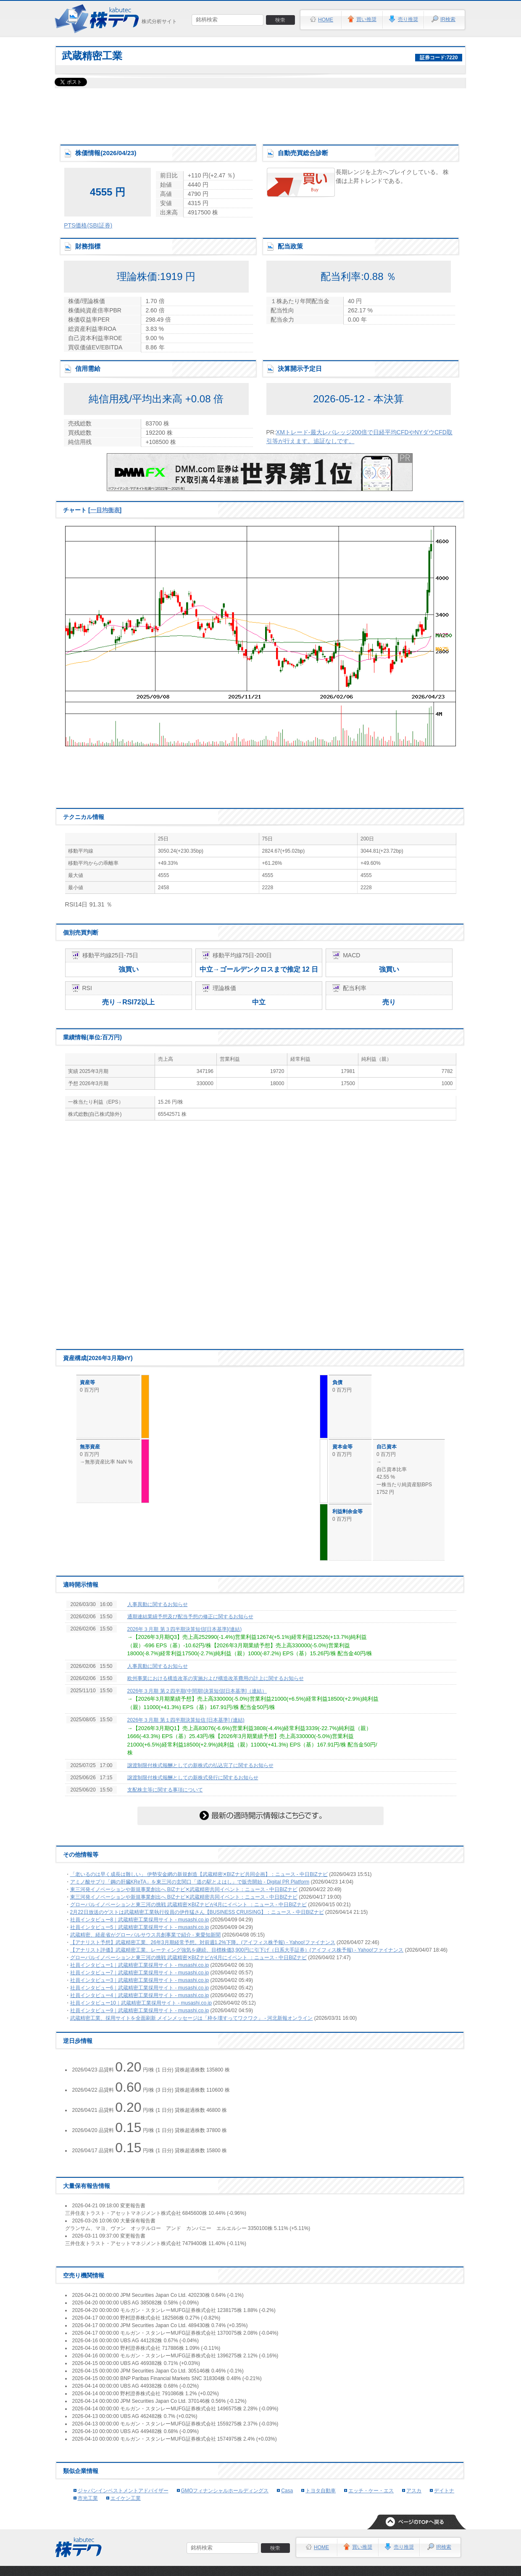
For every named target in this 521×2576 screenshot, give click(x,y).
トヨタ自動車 (320, 2491)
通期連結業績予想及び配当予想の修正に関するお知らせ (190, 1617)
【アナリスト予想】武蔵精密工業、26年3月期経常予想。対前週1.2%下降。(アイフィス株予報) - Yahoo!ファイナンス (202, 1942)
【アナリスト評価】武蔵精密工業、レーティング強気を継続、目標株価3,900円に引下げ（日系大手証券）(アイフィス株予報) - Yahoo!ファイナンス (237, 1950)
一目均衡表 (105, 510)
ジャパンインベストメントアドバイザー (123, 2491)
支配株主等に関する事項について (165, 1790)
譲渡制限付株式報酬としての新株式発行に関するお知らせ (192, 1778)
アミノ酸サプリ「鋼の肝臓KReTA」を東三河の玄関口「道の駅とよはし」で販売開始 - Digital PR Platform (190, 1882)
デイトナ (444, 2491)
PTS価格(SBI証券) (88, 225)
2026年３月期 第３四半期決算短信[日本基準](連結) (184, 1629)
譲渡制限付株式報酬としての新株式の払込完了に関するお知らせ (200, 1765)
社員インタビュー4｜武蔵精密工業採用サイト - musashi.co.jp (139, 1995)
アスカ (413, 2491)
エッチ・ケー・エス (371, 2491)
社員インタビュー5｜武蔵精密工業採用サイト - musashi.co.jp (139, 1927)
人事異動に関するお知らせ (157, 1604)
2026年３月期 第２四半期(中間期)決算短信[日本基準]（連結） (197, 1691)
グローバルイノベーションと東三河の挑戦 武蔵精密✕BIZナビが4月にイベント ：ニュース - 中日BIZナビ (188, 1905)
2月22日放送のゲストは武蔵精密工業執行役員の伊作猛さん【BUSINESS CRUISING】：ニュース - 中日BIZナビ (197, 1912)
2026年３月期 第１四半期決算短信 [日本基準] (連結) (186, 1720)
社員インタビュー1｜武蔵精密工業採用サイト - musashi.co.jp (139, 1965)
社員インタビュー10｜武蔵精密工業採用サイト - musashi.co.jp (141, 2003)
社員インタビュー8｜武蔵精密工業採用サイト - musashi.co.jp (139, 1920)
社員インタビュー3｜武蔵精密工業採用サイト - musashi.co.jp (139, 1980)
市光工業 (88, 2498)
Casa (287, 2491)
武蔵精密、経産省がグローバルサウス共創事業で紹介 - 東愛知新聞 (145, 1935)
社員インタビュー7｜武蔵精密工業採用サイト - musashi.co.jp (139, 1973)
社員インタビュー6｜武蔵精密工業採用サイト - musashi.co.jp (139, 1988)
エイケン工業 (126, 2498)
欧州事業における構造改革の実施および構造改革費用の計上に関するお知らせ (215, 1678)
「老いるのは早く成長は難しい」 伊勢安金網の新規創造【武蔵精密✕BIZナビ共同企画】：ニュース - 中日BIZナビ (199, 1874)
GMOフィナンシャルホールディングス (225, 2491)
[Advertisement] (260, 113)
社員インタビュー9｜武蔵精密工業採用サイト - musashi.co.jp (139, 2010)
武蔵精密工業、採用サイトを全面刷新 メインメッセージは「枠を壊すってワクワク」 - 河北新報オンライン (191, 2018)
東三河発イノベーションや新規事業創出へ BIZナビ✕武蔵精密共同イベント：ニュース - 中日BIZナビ (183, 1889)
